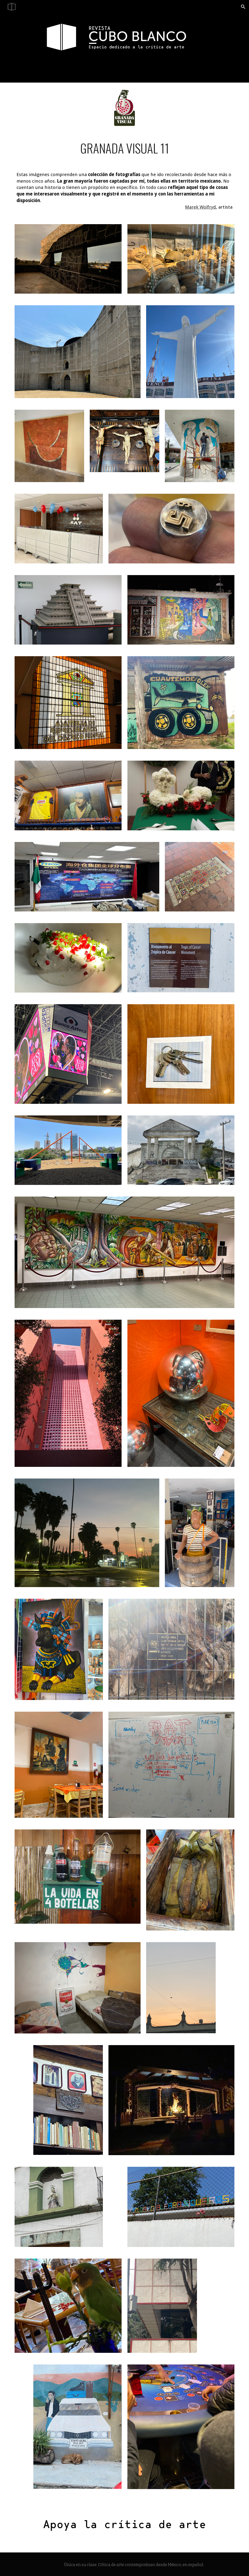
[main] (125, 148)
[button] (243, 7)
